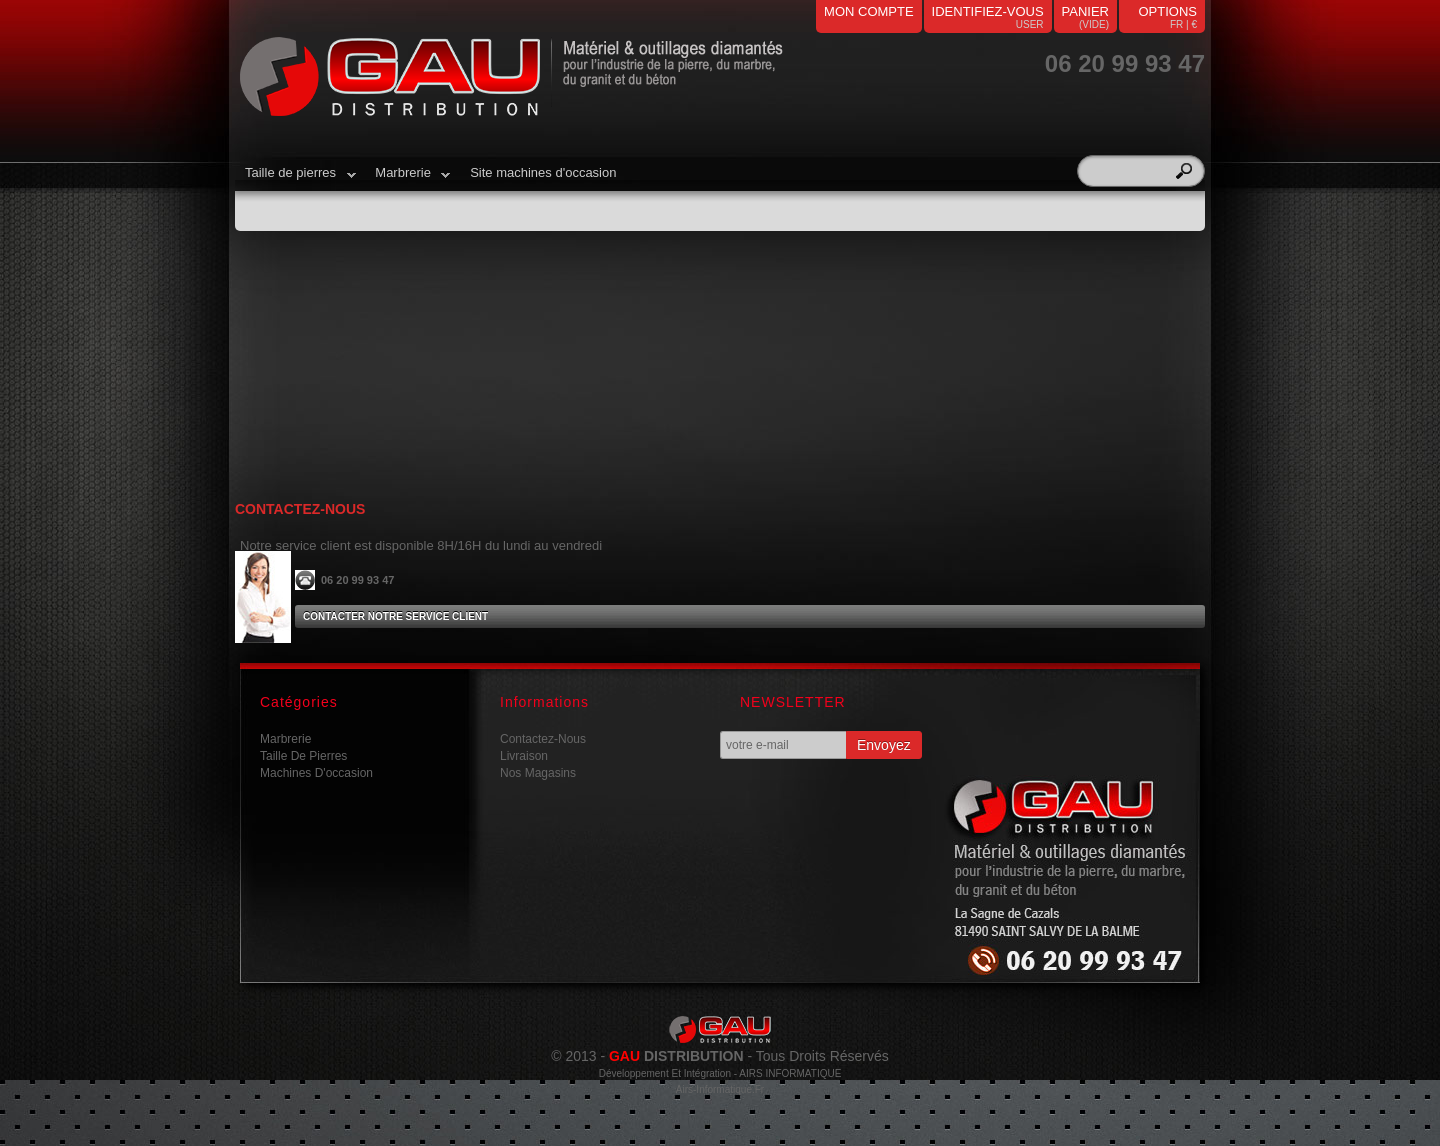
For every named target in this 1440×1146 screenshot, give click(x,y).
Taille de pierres (295, 180)
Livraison (524, 756)
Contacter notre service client (395, 616)
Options (1167, 11)
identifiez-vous (988, 11)
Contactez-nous (543, 739)
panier (1085, 11)
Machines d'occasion (316, 773)
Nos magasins (538, 773)
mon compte (869, 11)
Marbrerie (407, 180)
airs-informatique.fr (720, 1089)
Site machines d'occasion (543, 172)
